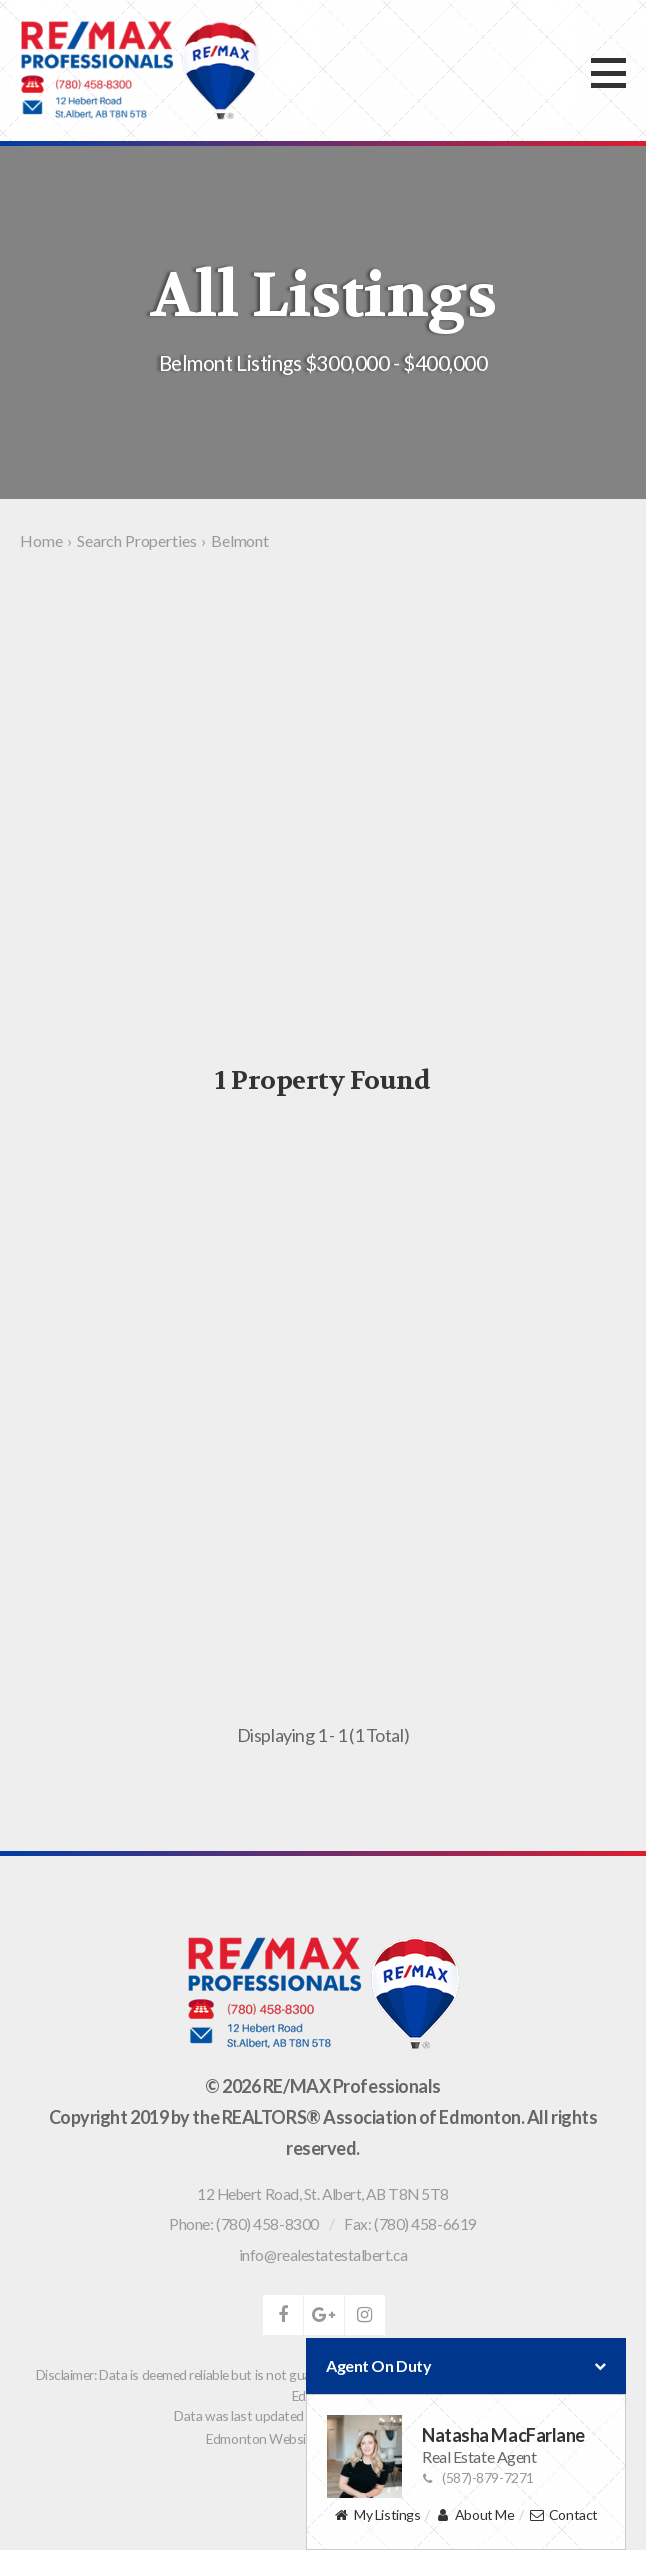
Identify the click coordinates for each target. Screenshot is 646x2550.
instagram (365, 2315)
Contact (563, 2515)
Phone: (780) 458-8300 (244, 2224)
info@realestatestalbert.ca (323, 2255)
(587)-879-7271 (478, 2477)
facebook (283, 2315)
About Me (474, 2515)
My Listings (377, 2515)
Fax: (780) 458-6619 (410, 2224)
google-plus (324, 2315)
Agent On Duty (466, 2366)
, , (323, 2194)
